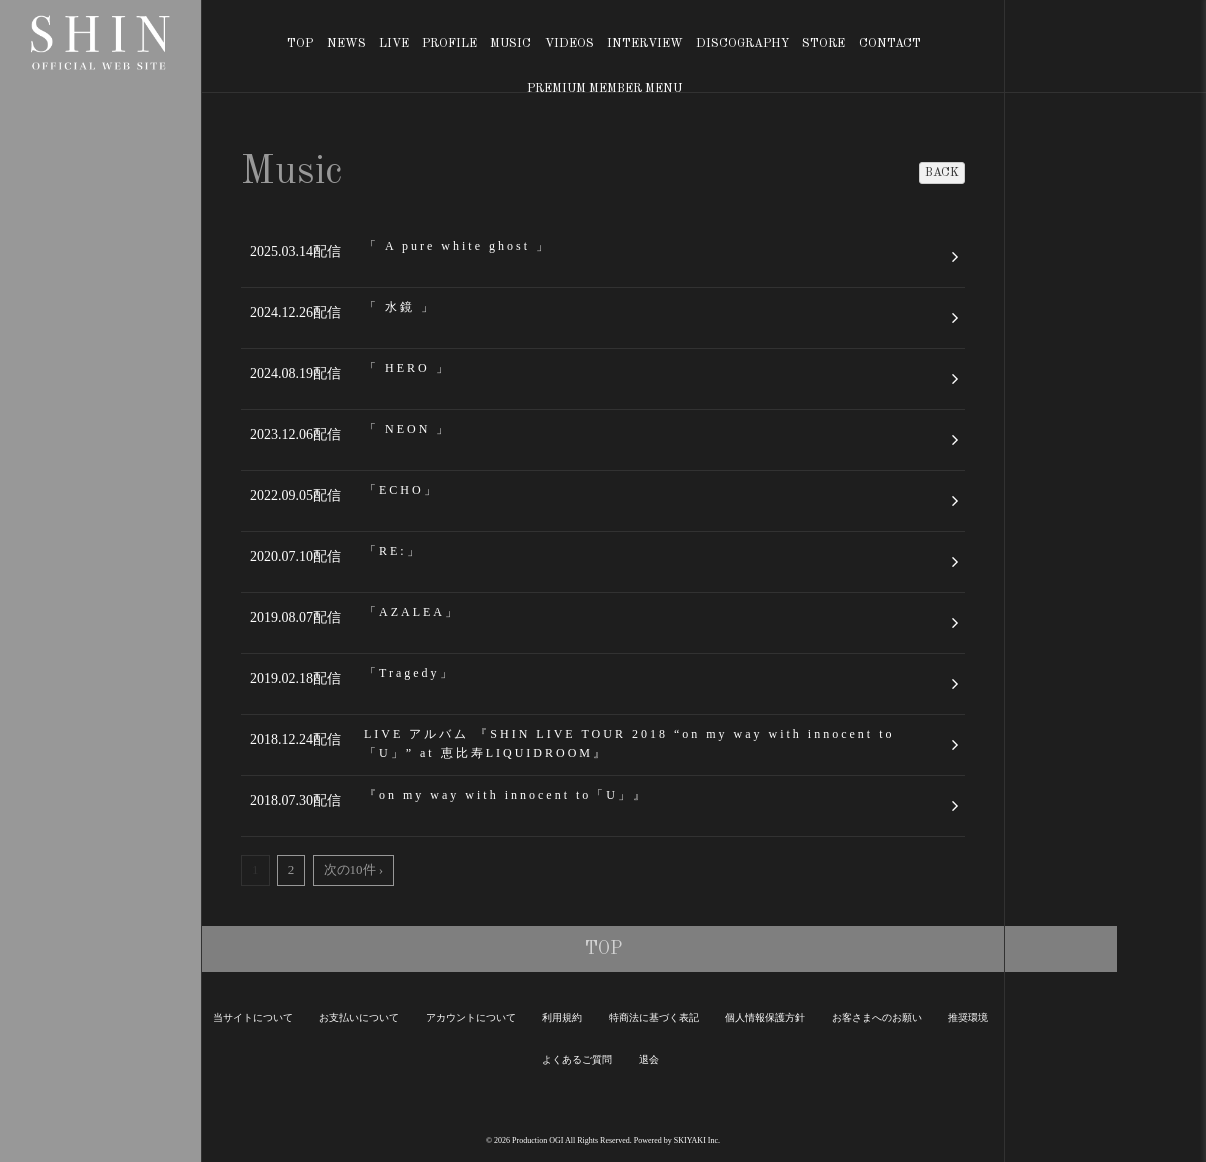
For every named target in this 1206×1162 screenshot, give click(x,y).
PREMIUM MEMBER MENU (604, 89)
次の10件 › (354, 869)
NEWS (346, 44)
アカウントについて (471, 1017)
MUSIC (510, 44)
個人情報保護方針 (765, 1017)
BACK (942, 173)
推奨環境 (968, 1017)
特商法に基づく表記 (654, 1017)
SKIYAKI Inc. (697, 1140)
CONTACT (890, 44)
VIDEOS (569, 44)
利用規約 (562, 1017)
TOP (300, 44)
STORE (823, 44)
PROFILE (449, 44)
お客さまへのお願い (877, 1017)
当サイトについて (253, 1017)
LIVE (394, 44)
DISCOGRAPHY (742, 44)
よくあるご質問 (577, 1059)
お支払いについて (359, 1017)
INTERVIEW (645, 44)
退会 (649, 1059)
